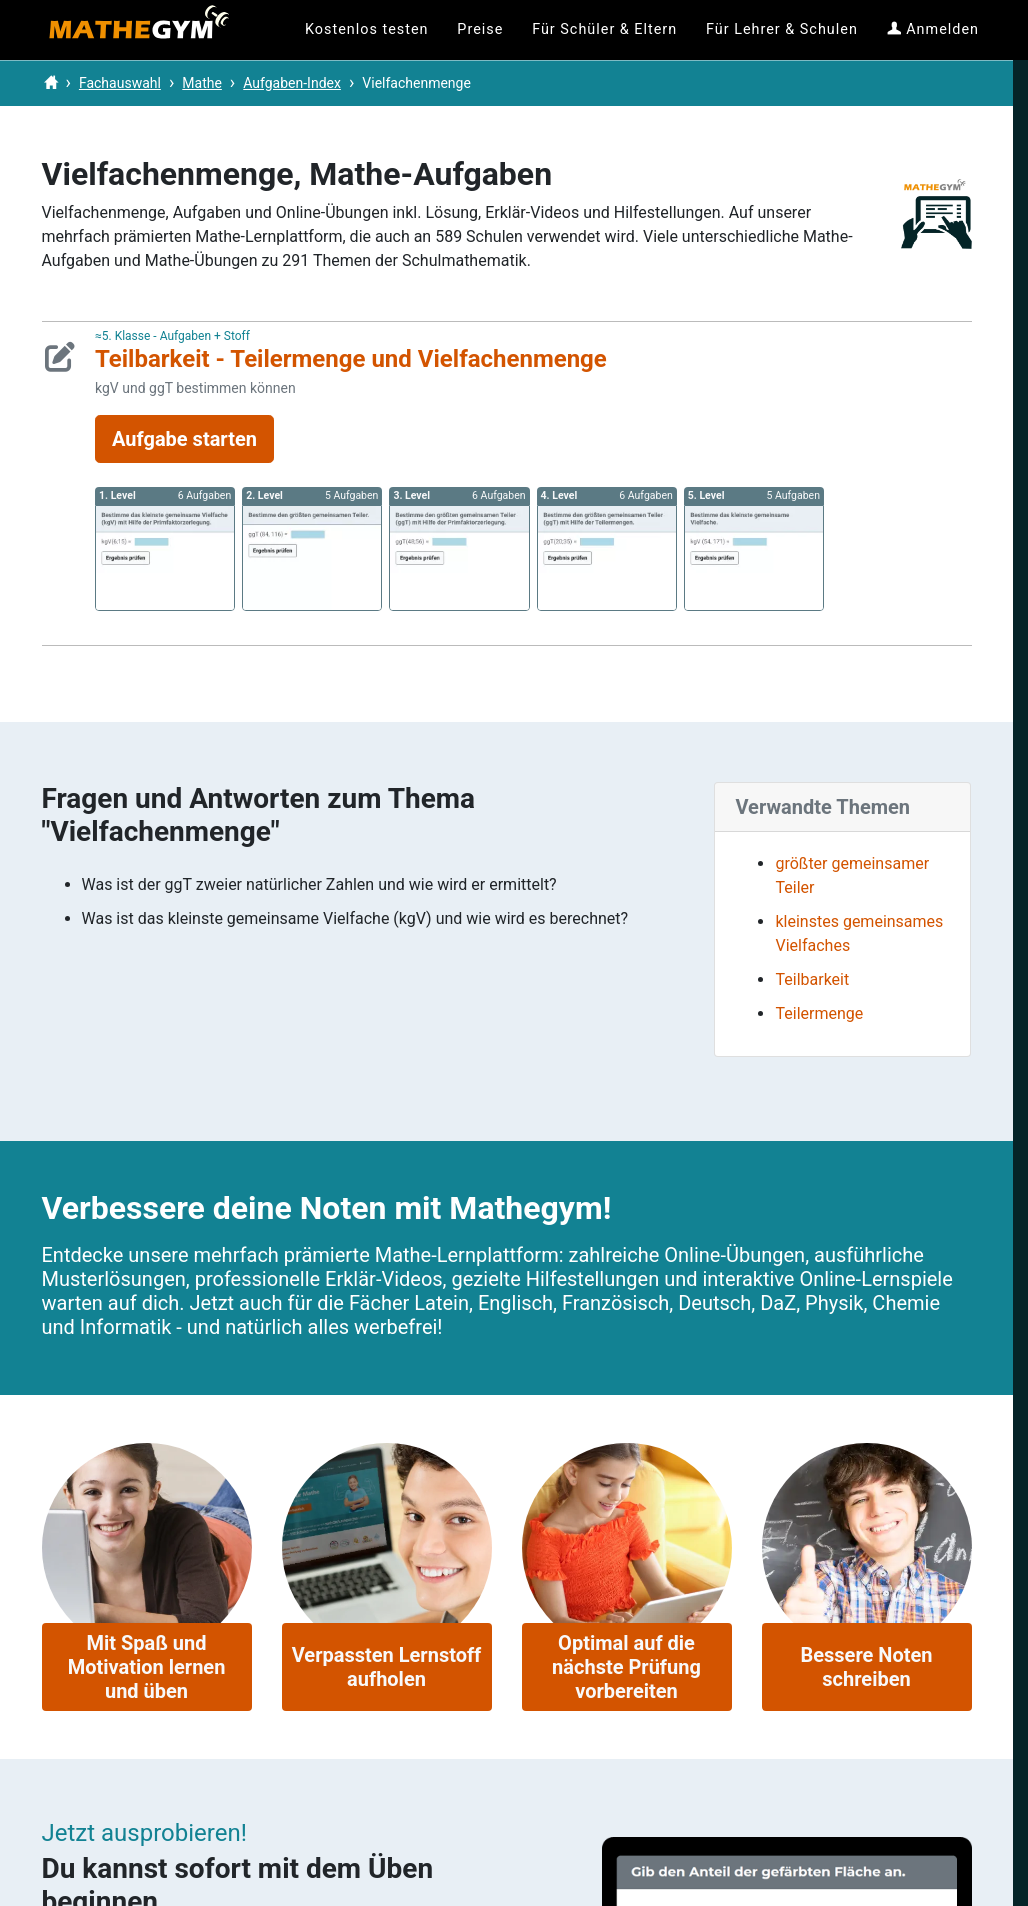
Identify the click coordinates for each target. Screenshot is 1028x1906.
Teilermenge (819, 1013)
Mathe (202, 83)
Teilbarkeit (812, 979)
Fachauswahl (120, 83)
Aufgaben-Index (292, 83)
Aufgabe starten (184, 439)
